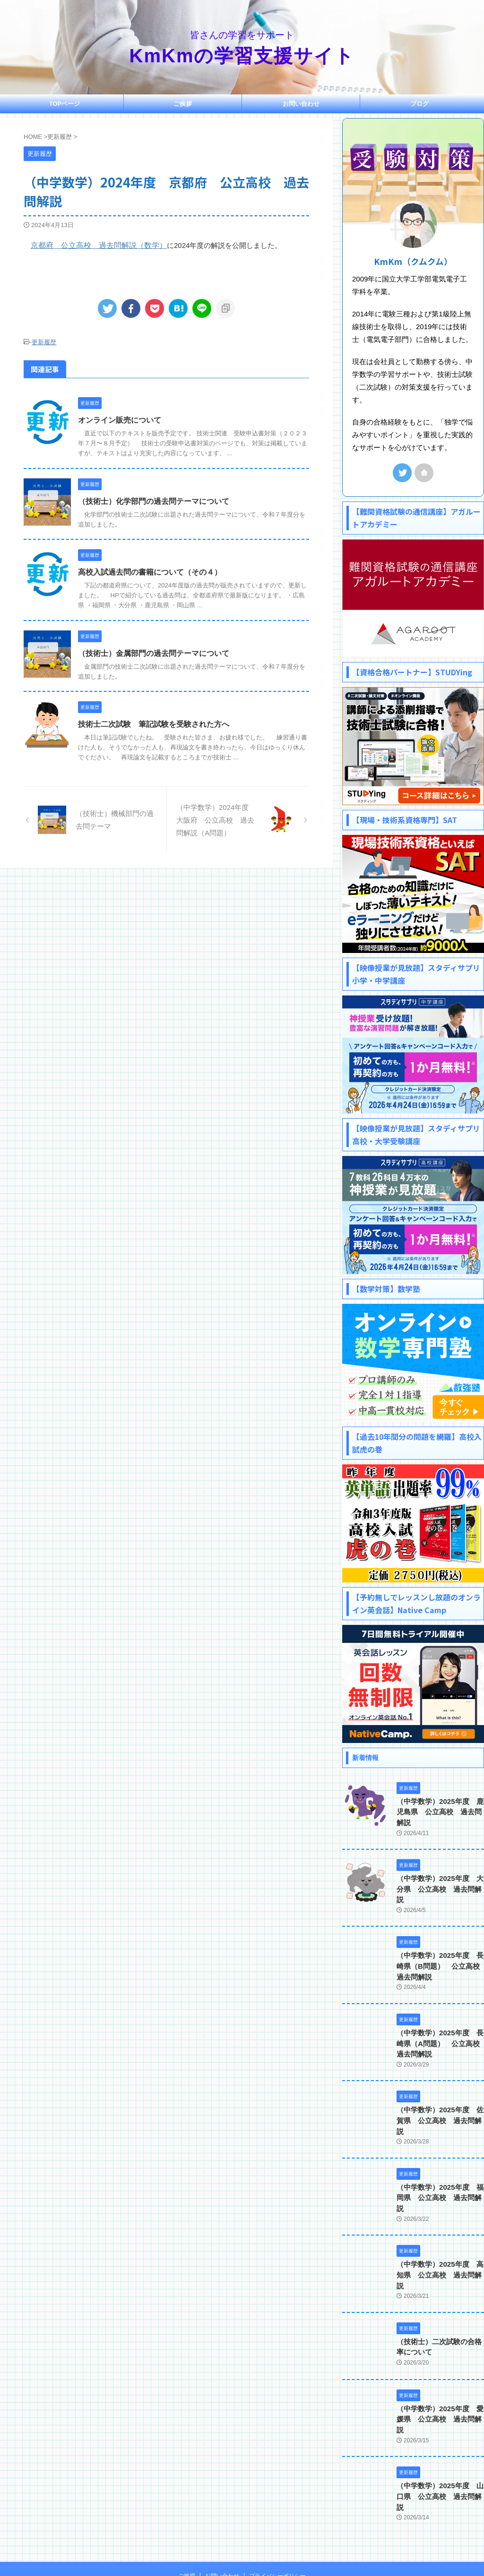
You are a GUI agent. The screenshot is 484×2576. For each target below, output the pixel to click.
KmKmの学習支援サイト (242, 55)
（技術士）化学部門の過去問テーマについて (153, 500)
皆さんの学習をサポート (242, 2532)
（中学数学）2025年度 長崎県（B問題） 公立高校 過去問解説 (439, 1955)
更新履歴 (44, 342)
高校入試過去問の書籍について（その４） (150, 571)
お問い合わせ (301, 103)
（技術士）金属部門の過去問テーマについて (153, 652)
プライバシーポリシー (277, 2514)
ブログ (419, 103)
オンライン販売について (119, 420)
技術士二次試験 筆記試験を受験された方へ (153, 723)
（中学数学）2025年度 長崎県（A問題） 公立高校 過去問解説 (439, 2032)
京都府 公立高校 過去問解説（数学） (94, 245)
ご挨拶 (182, 103)
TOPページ (64, 103)
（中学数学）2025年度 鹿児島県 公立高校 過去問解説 (440, 1812)
